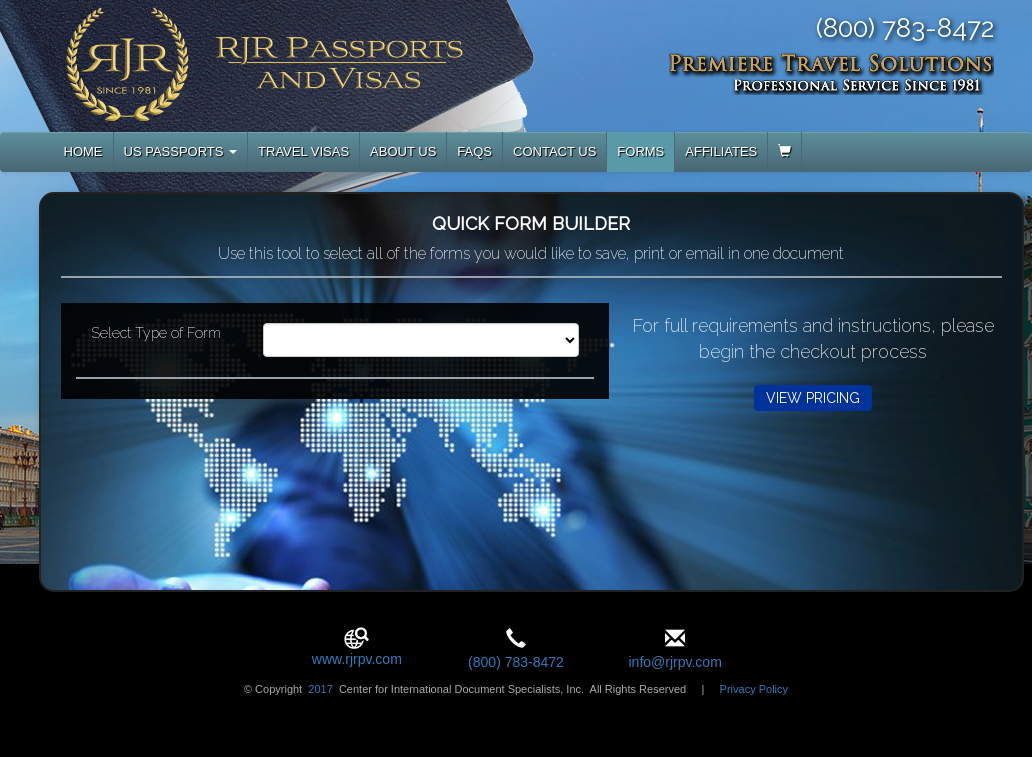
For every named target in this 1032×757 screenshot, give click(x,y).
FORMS (640, 151)
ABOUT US (403, 151)
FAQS (474, 151)
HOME (83, 151)
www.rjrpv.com (357, 659)
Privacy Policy (754, 689)
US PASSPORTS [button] (181, 151)
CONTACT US (554, 151)
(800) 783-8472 (516, 662)
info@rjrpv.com (674, 662)
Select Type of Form (156, 333)
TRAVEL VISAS (303, 151)
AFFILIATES (721, 151)
